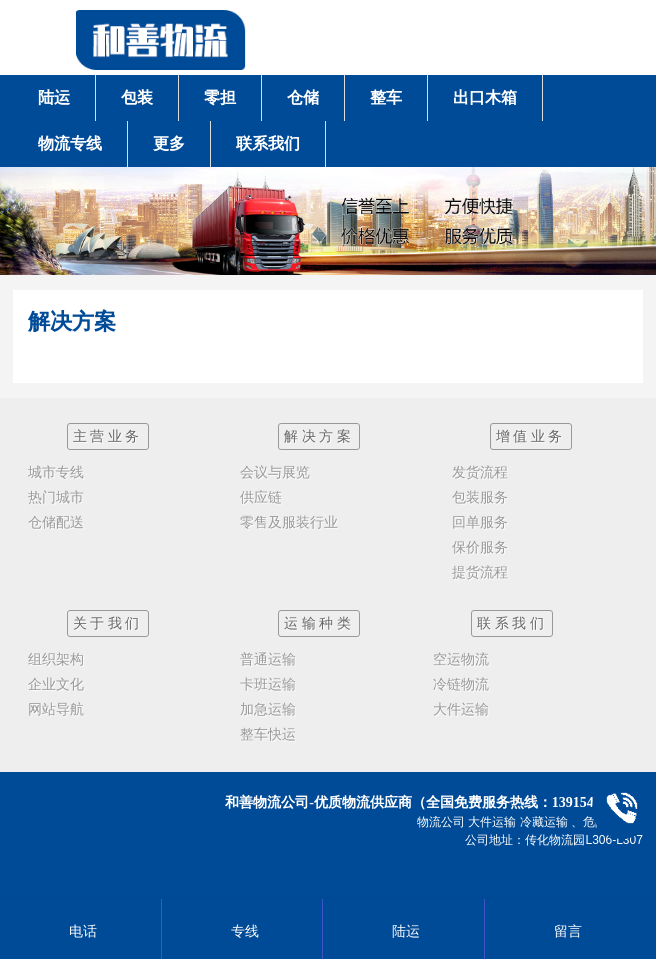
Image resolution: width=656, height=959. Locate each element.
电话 (80, 931)
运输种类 (319, 623)
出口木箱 (485, 97)
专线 (242, 931)
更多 (169, 143)
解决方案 (319, 436)
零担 (220, 97)
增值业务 (531, 436)
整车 (386, 97)
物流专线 (70, 143)
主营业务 (108, 436)
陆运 (54, 97)
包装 (137, 97)
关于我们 (108, 623)
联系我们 (268, 143)
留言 (565, 931)
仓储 (303, 97)
